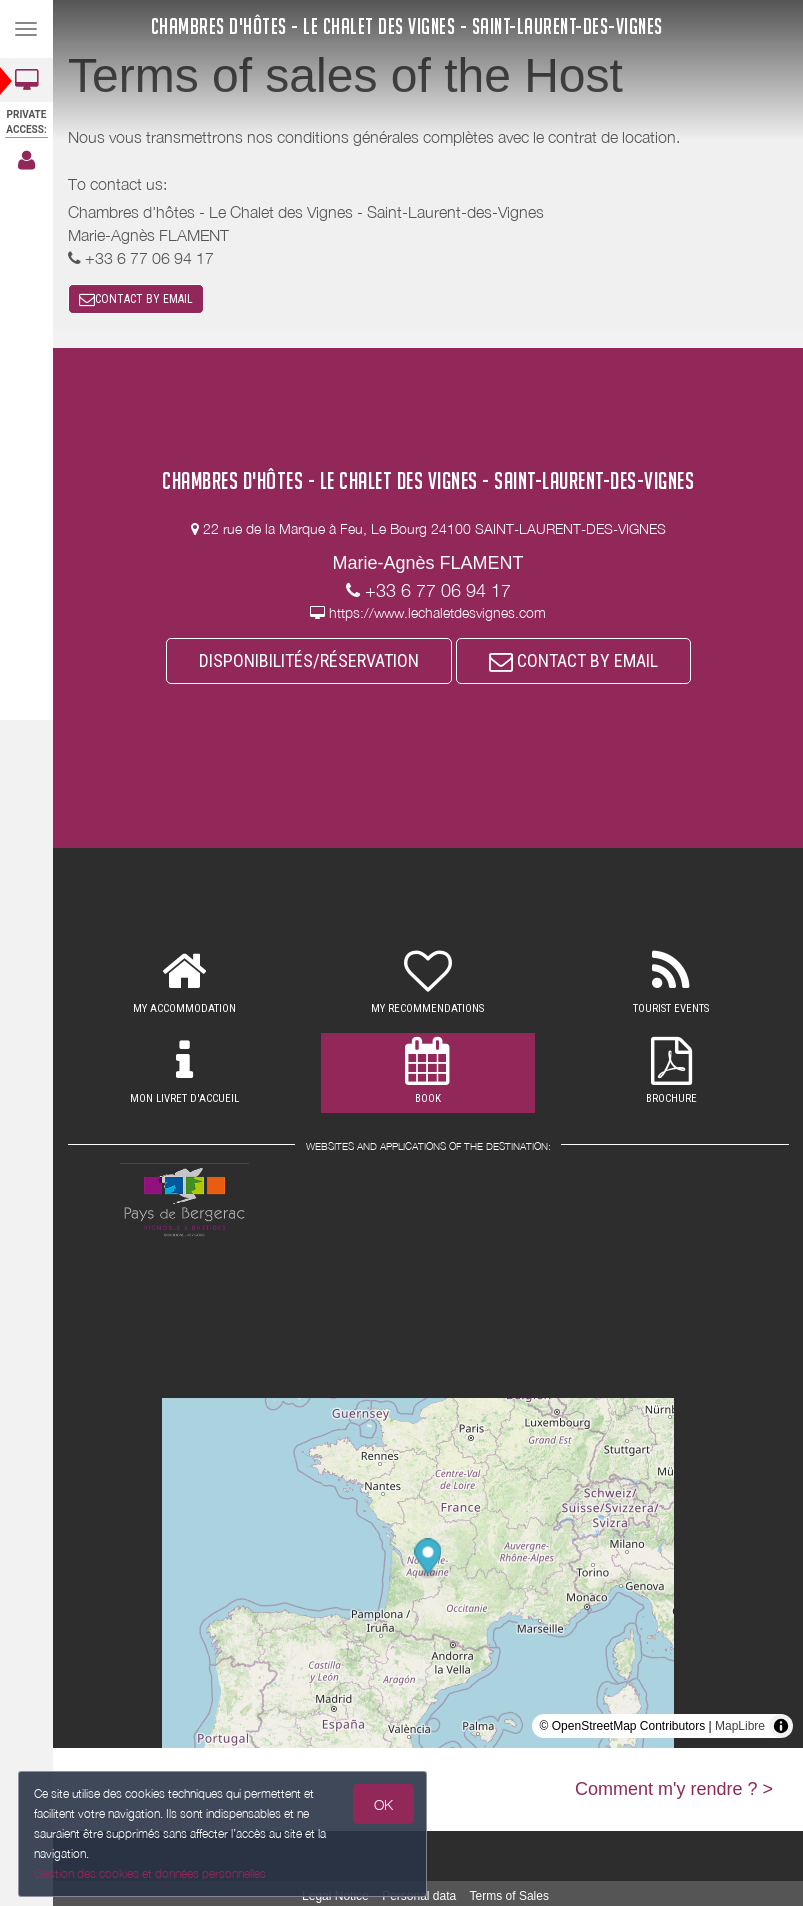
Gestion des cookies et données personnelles (147, 1874)
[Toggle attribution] (781, 1726)
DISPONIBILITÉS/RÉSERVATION (309, 660)
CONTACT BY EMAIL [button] (136, 299)
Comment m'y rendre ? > (674, 1789)
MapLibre (740, 1726)
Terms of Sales (509, 1896)
